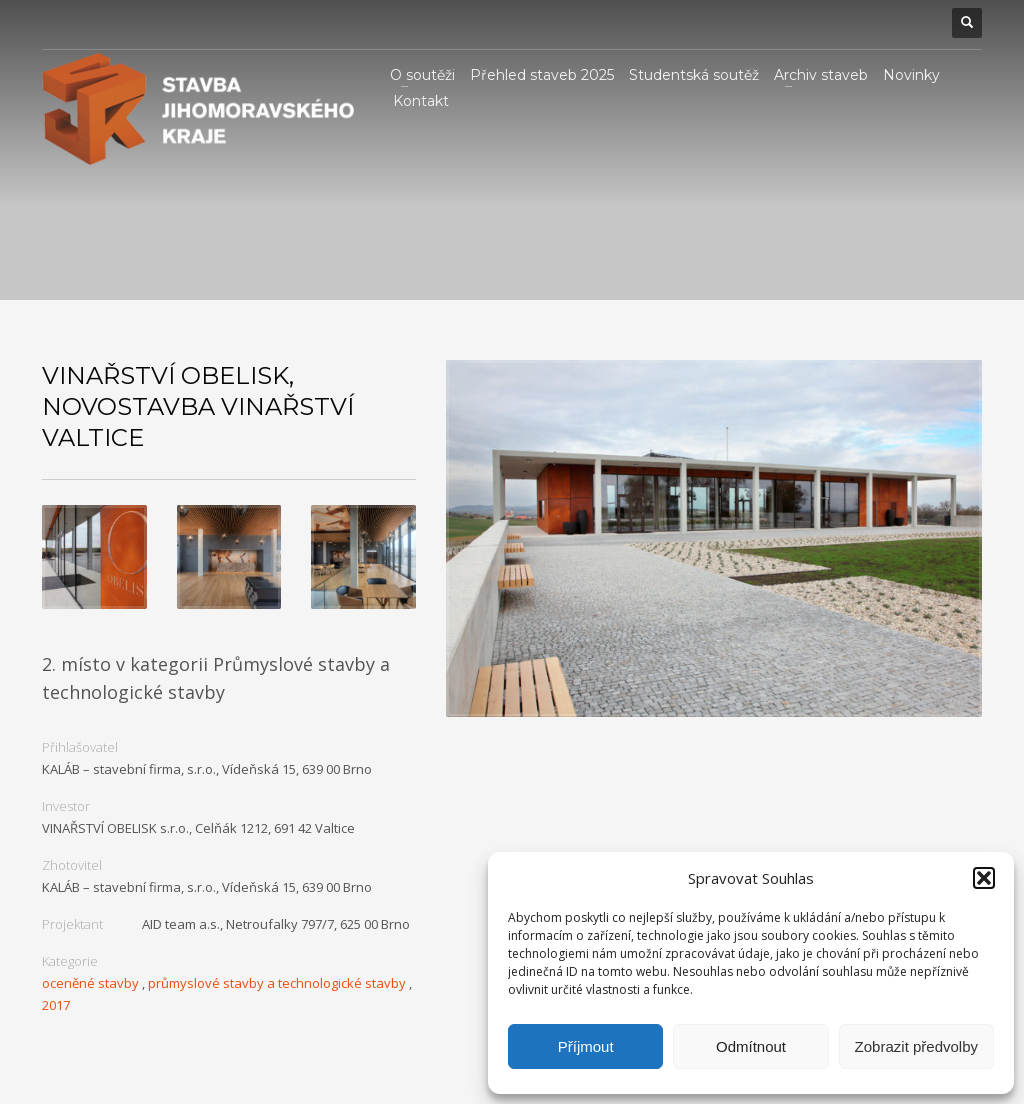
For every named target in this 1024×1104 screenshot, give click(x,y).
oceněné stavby (90, 983)
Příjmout (586, 1046)
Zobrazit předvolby (916, 1046)
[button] (984, 878)
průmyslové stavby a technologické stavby (277, 983)
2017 (56, 1005)
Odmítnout (751, 1046)
